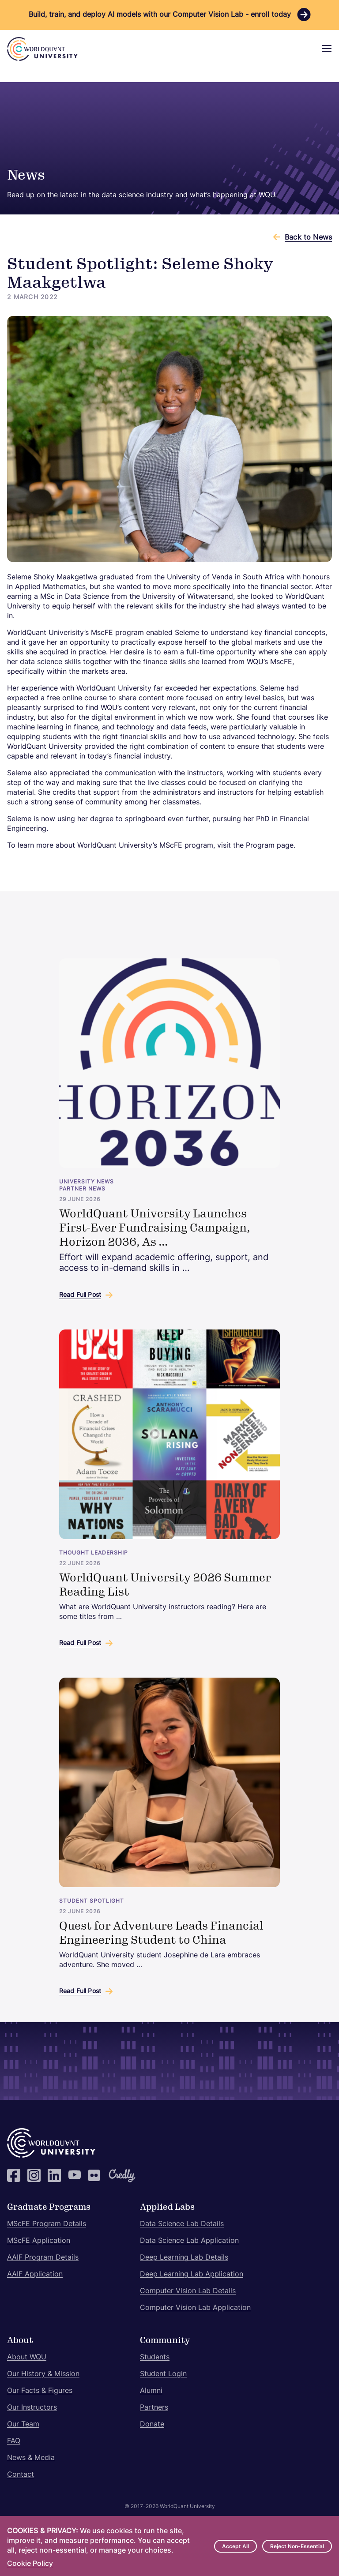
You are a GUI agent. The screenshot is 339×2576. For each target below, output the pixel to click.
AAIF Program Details (43, 2257)
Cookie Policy (30, 2564)
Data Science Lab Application (189, 2241)
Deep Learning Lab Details (184, 2257)
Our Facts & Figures (39, 2391)
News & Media (31, 2458)
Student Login (163, 2374)
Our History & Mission (43, 2374)
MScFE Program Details (46, 2224)
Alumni (151, 2391)
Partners (154, 2407)
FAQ (13, 2441)
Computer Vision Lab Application (195, 2308)
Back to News (308, 237)
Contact (20, 2474)
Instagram (34, 2175)
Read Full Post (80, 1295)
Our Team (23, 2424)
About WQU (26, 2357)
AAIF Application (35, 2274)
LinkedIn (54, 2175)
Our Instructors (32, 2407)
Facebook (13, 2175)
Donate (152, 2424)
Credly (115, 2175)
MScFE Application (38, 2241)
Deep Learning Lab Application (191, 2274)
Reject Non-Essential (297, 2547)
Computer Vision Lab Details (188, 2291)
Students (155, 2357)
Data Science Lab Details (182, 2224)
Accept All (235, 2547)
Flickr (95, 2175)
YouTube (74, 2175)
